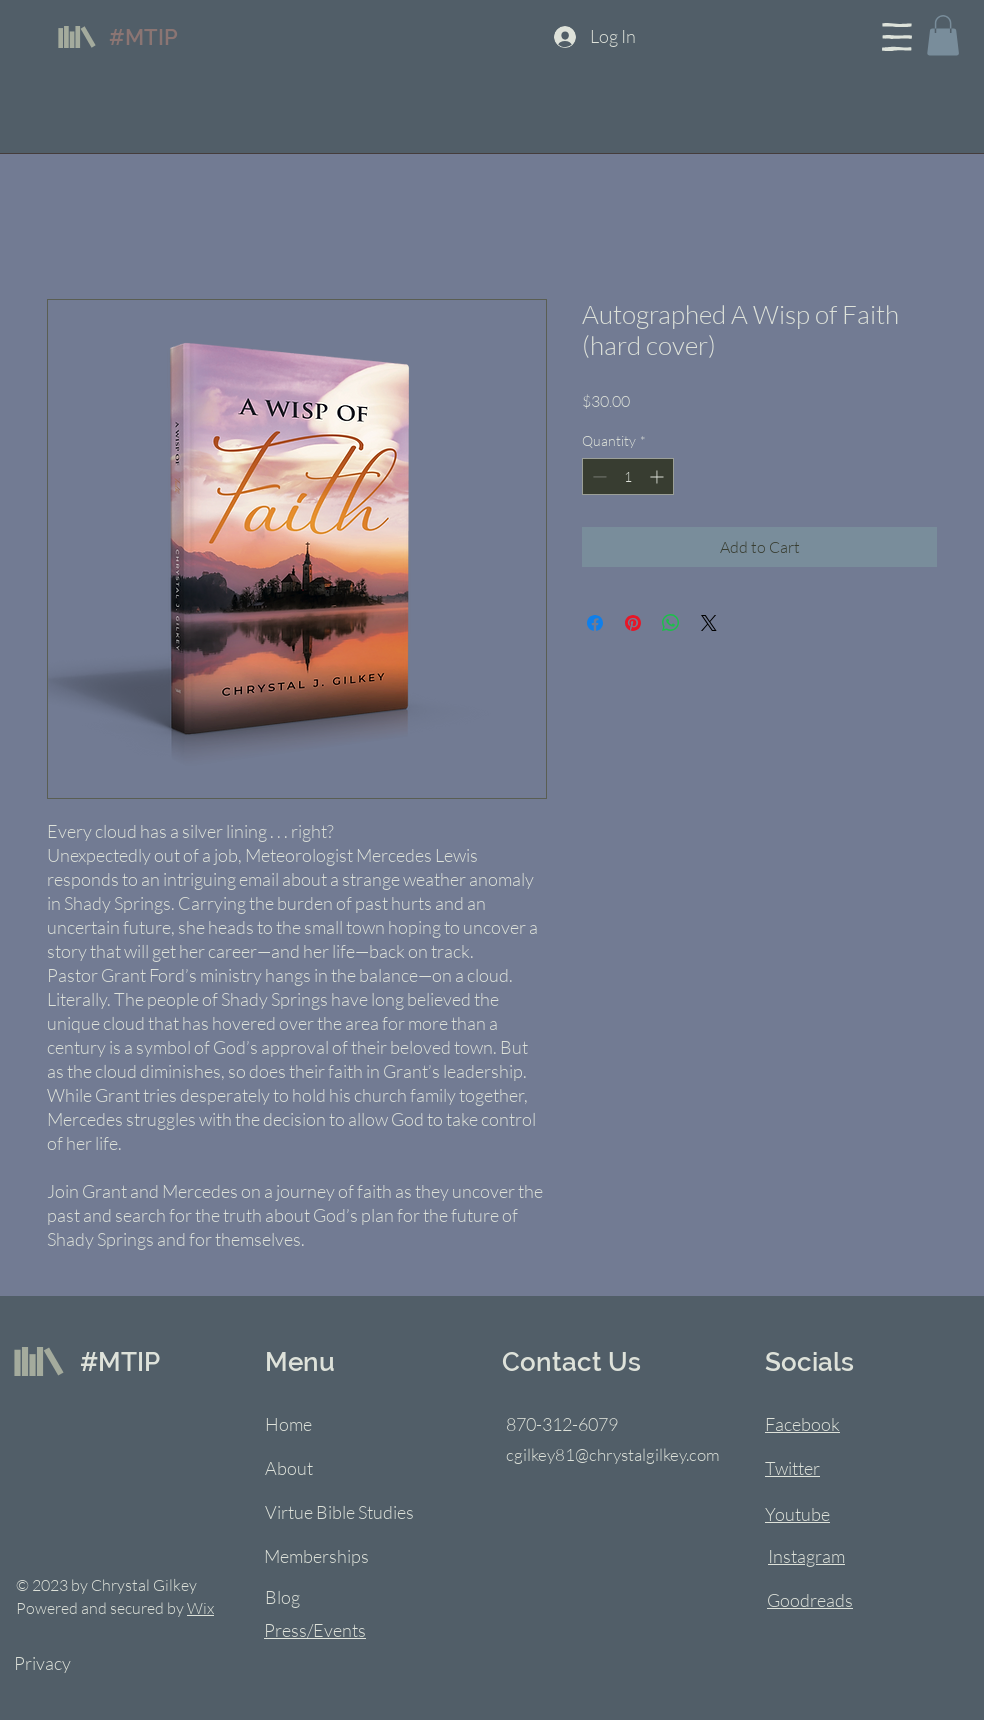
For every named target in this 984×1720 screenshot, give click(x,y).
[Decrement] (597, 476)
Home (288, 1424)
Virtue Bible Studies (339, 1512)
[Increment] (658, 476)
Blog (282, 1597)
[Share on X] (709, 623)
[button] (897, 37)
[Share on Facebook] (595, 623)
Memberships (316, 1556)
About (289, 1468)
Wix (200, 1608)
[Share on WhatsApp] (671, 623)
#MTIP (143, 37)
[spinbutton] (628, 476)
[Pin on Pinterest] (633, 623)
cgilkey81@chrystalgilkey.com (613, 1454)
